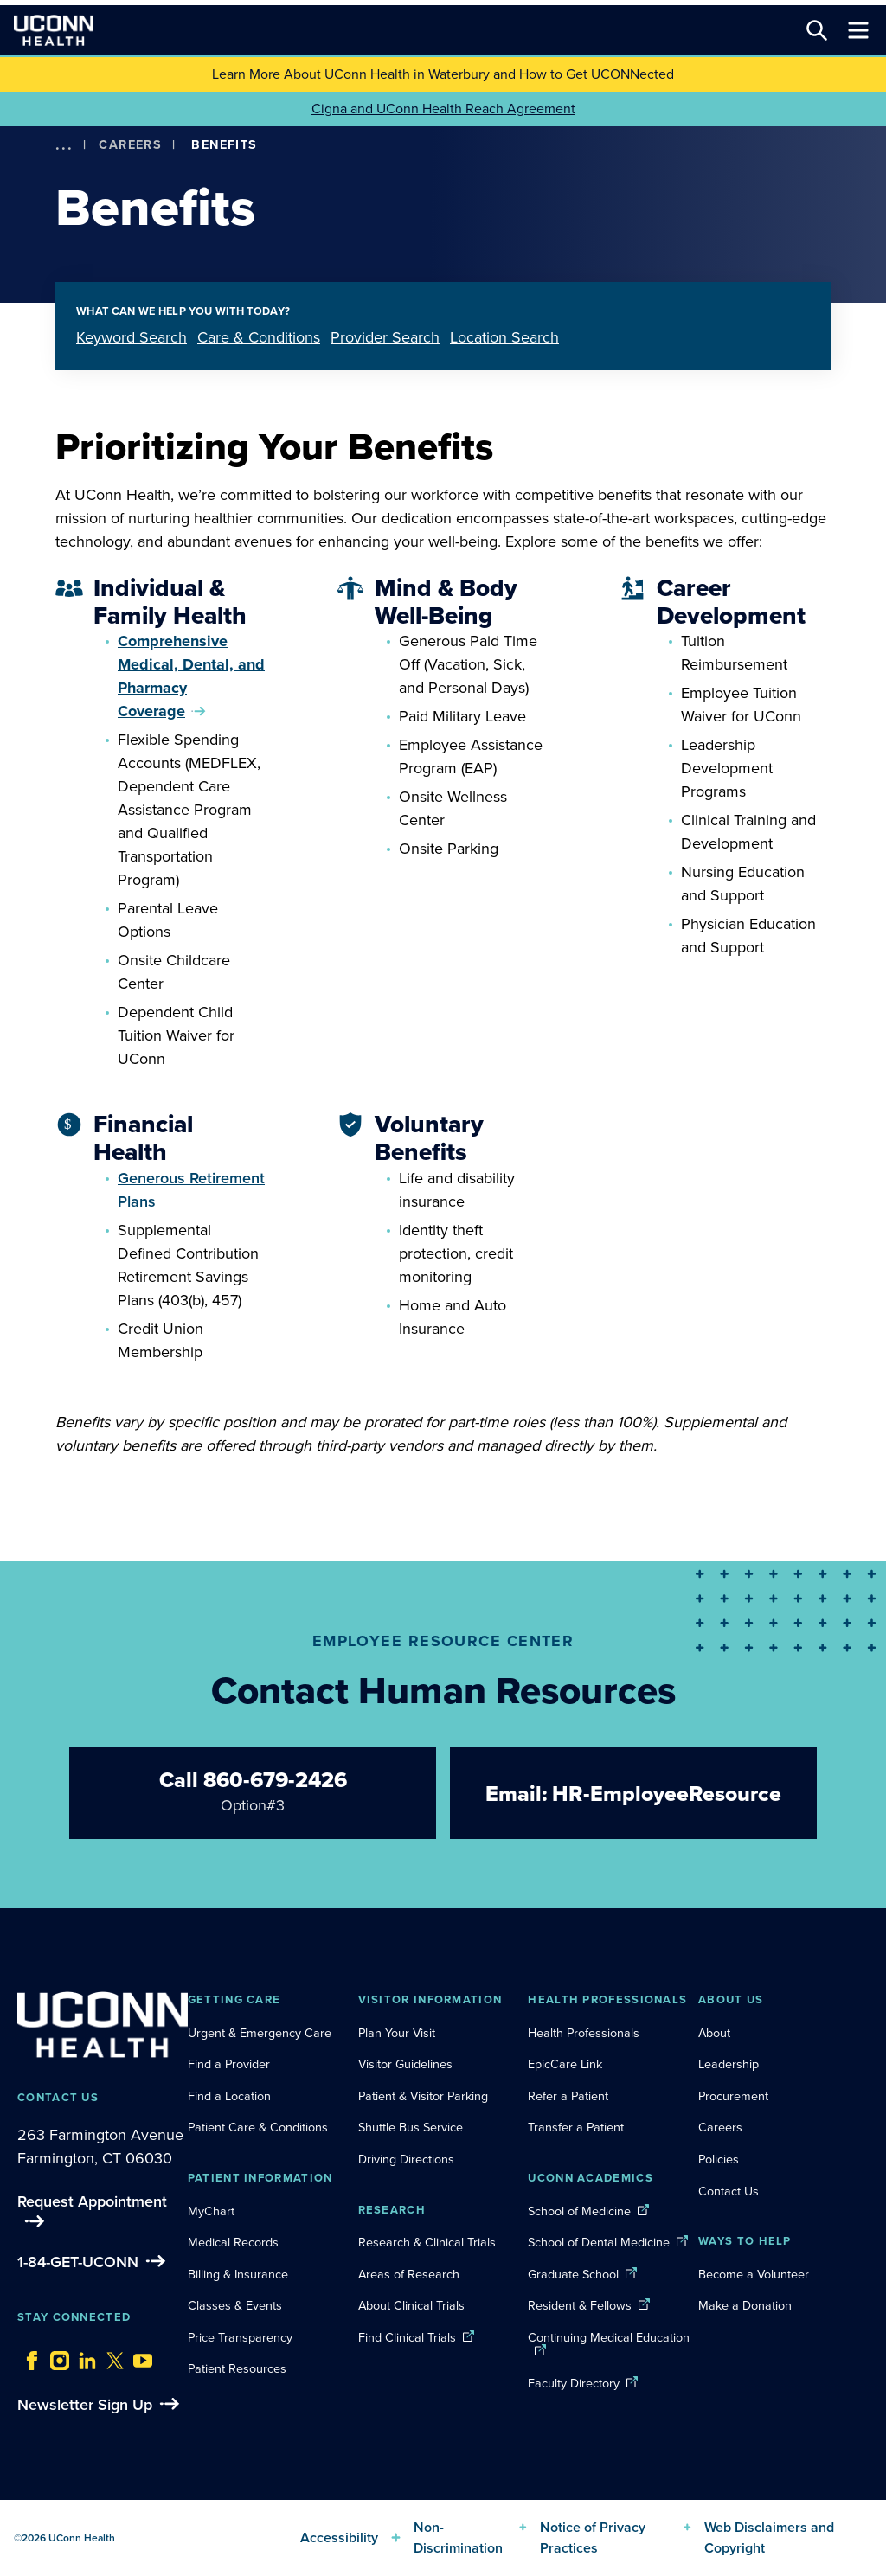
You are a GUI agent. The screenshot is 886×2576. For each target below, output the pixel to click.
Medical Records (233, 2242)
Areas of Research (410, 2274)
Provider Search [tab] (385, 337)
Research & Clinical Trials (427, 2242)
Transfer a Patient (576, 2127)
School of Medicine (579, 2210)
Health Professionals (583, 2032)
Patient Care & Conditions (258, 2127)
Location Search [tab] (504, 337)
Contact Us (728, 2191)
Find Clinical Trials (407, 2337)
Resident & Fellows (580, 2305)
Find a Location (229, 2095)
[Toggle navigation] (858, 30)
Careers (130, 144)
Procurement (733, 2095)
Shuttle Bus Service (410, 2127)
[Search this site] (817, 30)
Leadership (728, 2063)
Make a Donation (745, 2305)
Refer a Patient (568, 2095)
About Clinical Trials (411, 2305)
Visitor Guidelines (405, 2063)
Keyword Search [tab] (131, 337)
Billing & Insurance (238, 2274)
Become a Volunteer (753, 2274)
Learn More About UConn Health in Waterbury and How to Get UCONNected (443, 74)
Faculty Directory (574, 2383)
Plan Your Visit (396, 2032)
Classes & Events (235, 2305)
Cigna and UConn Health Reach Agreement (443, 109)
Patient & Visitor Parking (423, 2095)
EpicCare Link (565, 2063)
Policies (718, 2159)
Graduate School (573, 2274)
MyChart (211, 2210)
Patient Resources (237, 2368)
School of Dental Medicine (599, 2242)
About (714, 2032)
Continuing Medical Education (609, 2337)
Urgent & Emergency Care (259, 2032)
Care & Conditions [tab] (258, 337)
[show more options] (64, 145)
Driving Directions (406, 2159)
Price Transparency (240, 2337)
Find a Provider (229, 2063)
